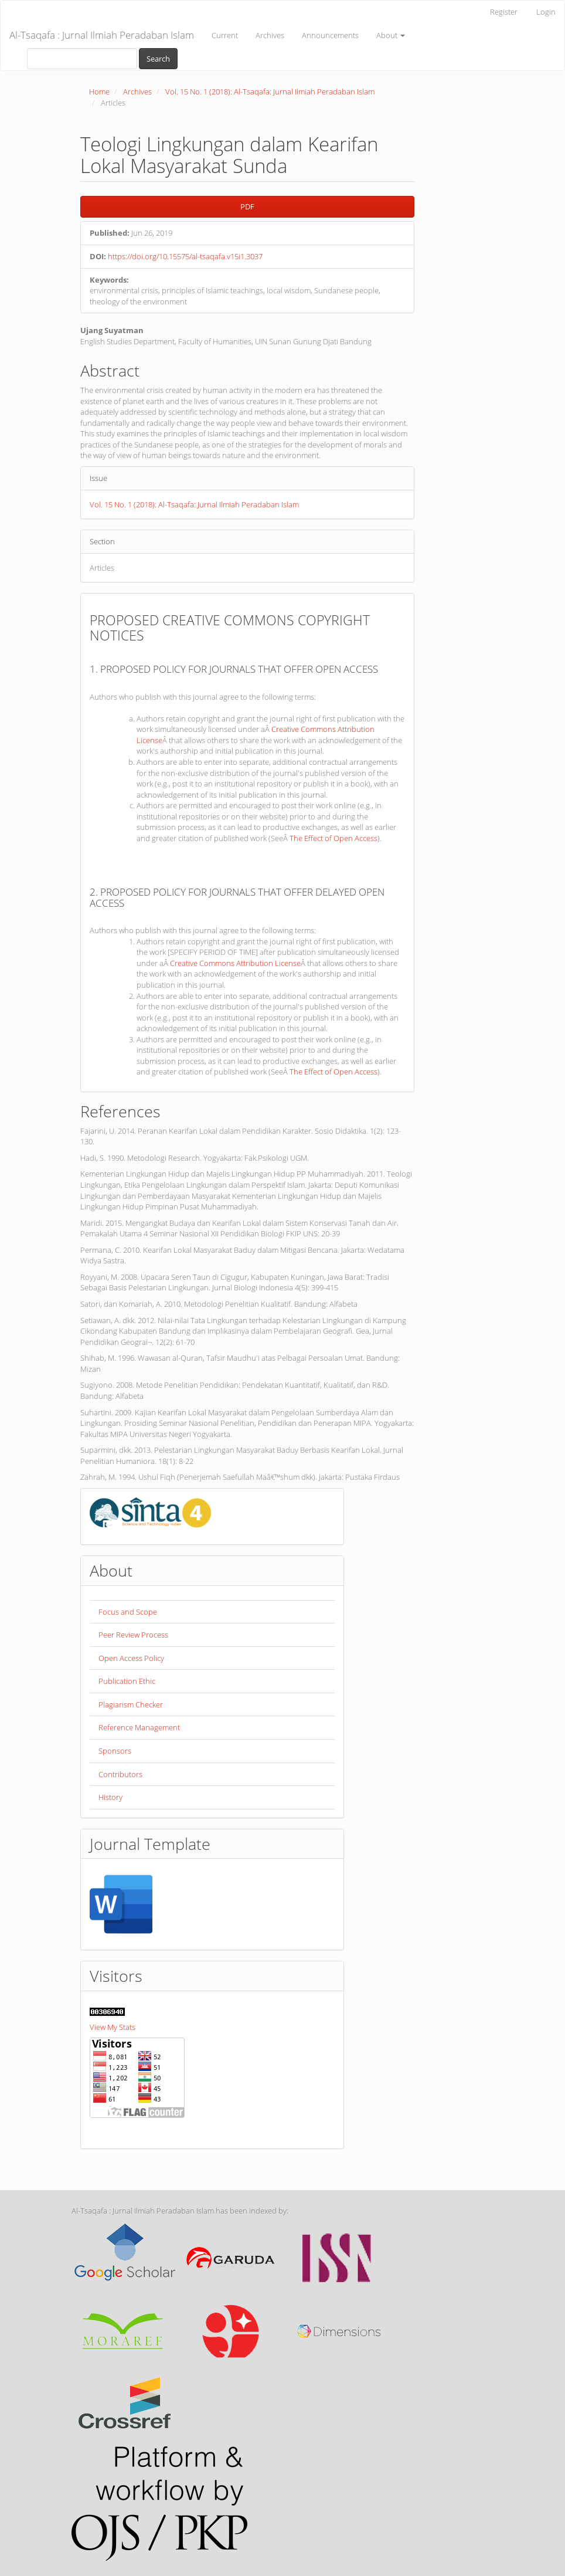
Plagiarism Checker (130, 1704)
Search (158, 58)
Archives (270, 35)
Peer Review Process (133, 1634)
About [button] (390, 35)
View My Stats (112, 2027)
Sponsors (114, 1750)
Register (504, 11)
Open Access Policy (131, 1658)
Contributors (120, 1774)
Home (99, 91)
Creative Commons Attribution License (235, 963)
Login (546, 11)
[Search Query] (82, 58)
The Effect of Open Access (333, 838)
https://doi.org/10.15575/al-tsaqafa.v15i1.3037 (185, 256)
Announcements (330, 35)
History (110, 1797)
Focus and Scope (127, 1611)
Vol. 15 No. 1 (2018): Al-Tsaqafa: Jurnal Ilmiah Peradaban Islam (270, 91)
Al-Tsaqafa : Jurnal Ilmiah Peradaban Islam (101, 35)
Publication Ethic (126, 1681)
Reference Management (139, 1727)
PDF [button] (247, 206)
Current (225, 35)
